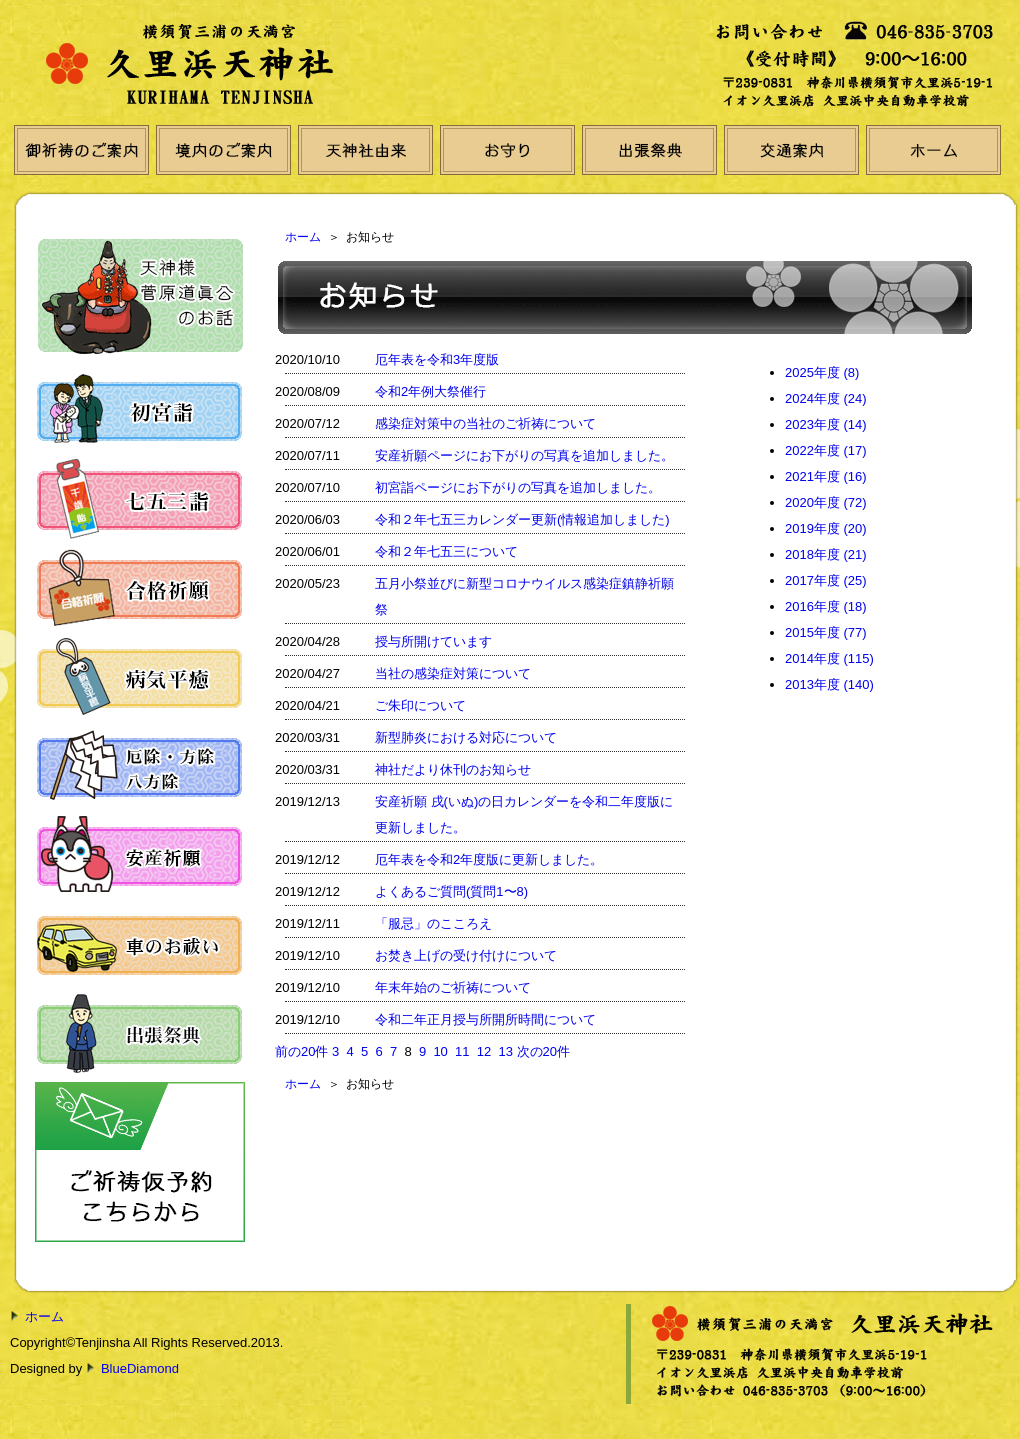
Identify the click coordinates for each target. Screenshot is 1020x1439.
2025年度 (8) (822, 372)
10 (440, 1051)
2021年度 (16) (826, 476)
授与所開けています (433, 641)
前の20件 (301, 1051)
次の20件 (543, 1051)
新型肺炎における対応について (466, 737)
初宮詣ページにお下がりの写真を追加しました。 (518, 487)
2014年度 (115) (829, 658)
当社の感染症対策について (453, 673)
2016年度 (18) (826, 606)
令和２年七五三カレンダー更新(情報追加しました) (522, 519)
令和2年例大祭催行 (430, 391)
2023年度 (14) (826, 424)
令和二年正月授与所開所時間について (485, 1019)
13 (505, 1051)
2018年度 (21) (826, 554)
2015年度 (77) (826, 632)
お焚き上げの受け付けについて (466, 955)
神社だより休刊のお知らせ (453, 769)
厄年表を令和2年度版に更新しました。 (489, 859)
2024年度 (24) (826, 398)
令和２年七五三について (446, 551)
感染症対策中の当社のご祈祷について (485, 423)
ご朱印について (420, 705)
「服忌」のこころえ (433, 923)
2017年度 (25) (826, 580)
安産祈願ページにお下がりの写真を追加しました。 (524, 455)
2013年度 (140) (829, 684)
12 (484, 1051)
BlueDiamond (140, 1368)
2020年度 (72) (826, 502)
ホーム (303, 237)
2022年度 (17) (826, 450)
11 (462, 1051)
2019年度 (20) (826, 528)
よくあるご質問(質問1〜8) (451, 891)
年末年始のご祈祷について (453, 987)
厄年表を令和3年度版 (437, 359)
